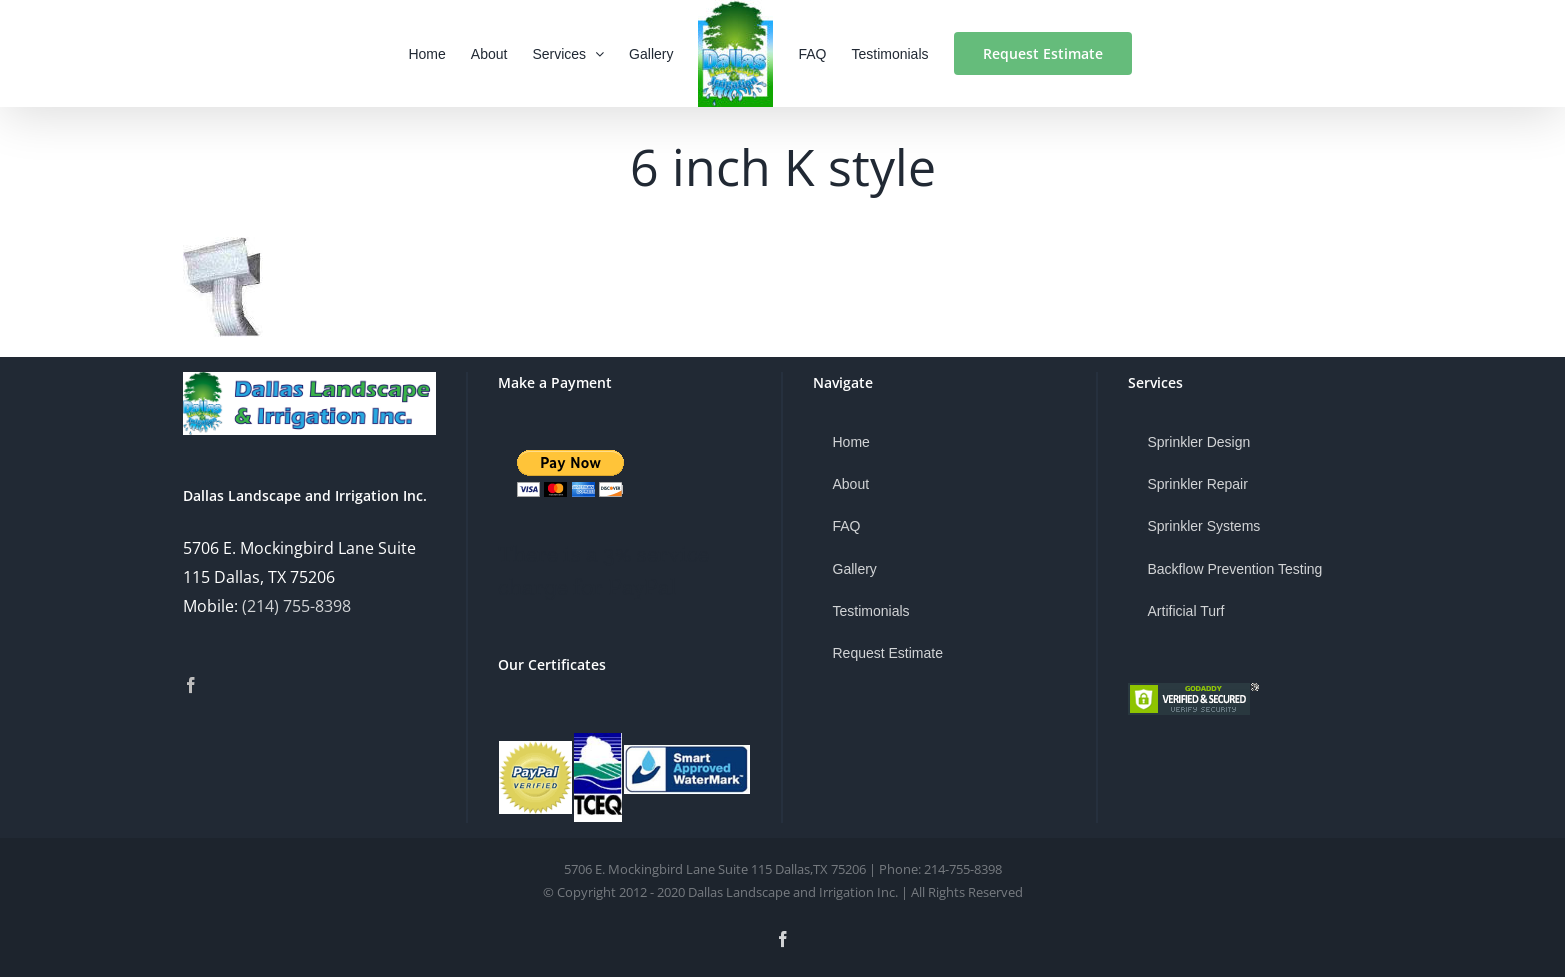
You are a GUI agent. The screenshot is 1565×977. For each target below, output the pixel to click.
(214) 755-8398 (296, 606)
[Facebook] (191, 685)
